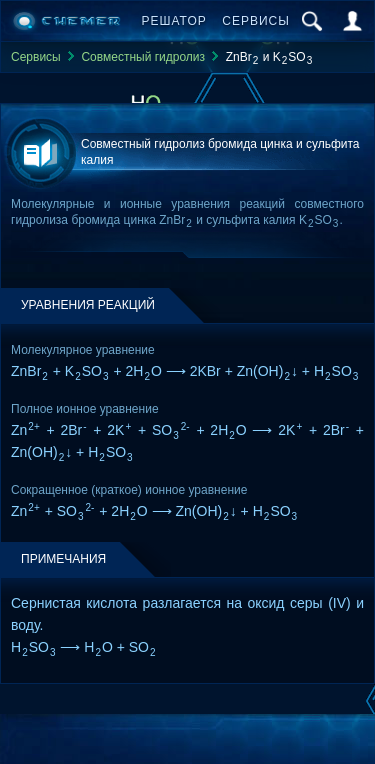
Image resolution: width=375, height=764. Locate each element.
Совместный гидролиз (143, 57)
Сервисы (256, 21)
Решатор (174, 21)
